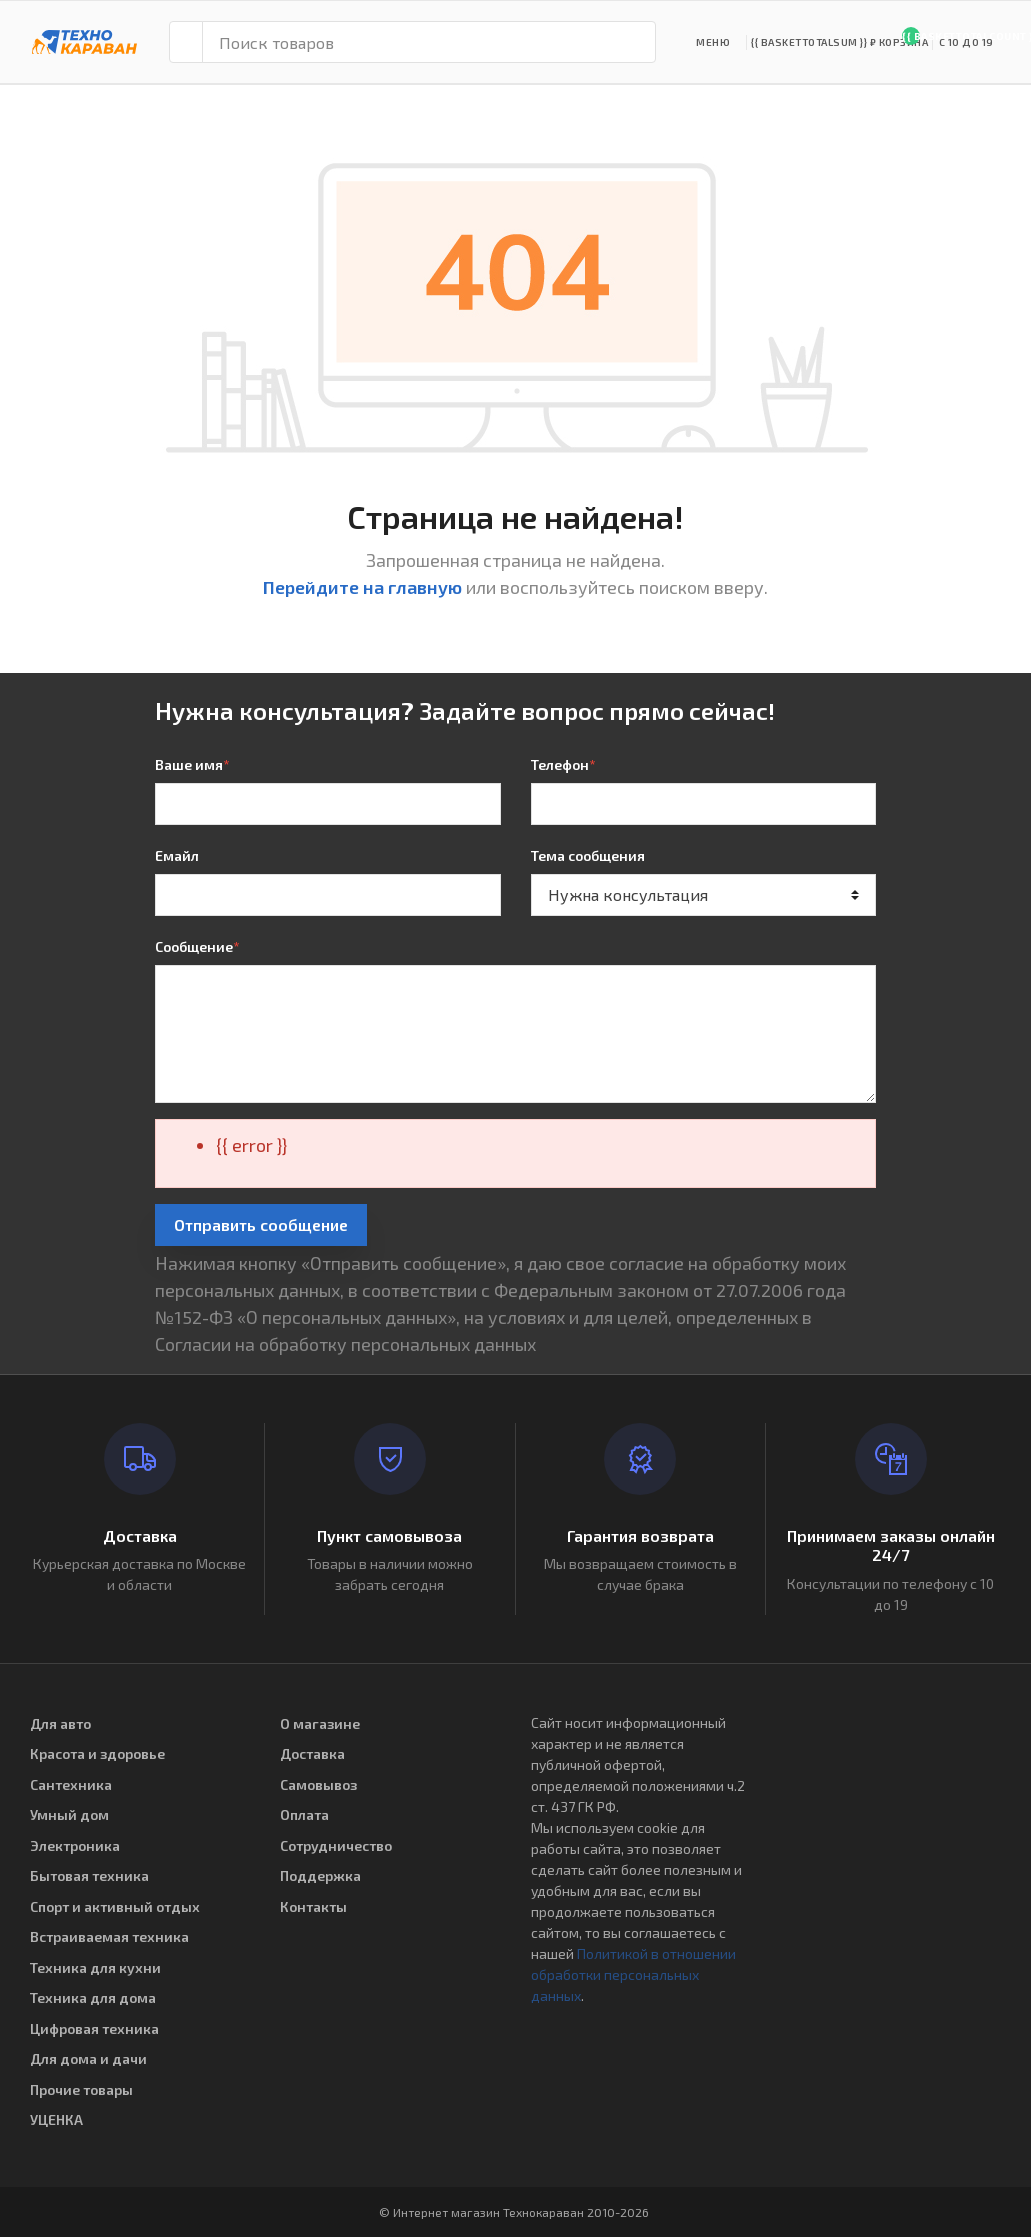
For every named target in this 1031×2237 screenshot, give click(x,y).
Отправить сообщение (261, 1224)
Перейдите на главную (362, 587)
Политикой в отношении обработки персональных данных (633, 1974)
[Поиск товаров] (429, 42)
